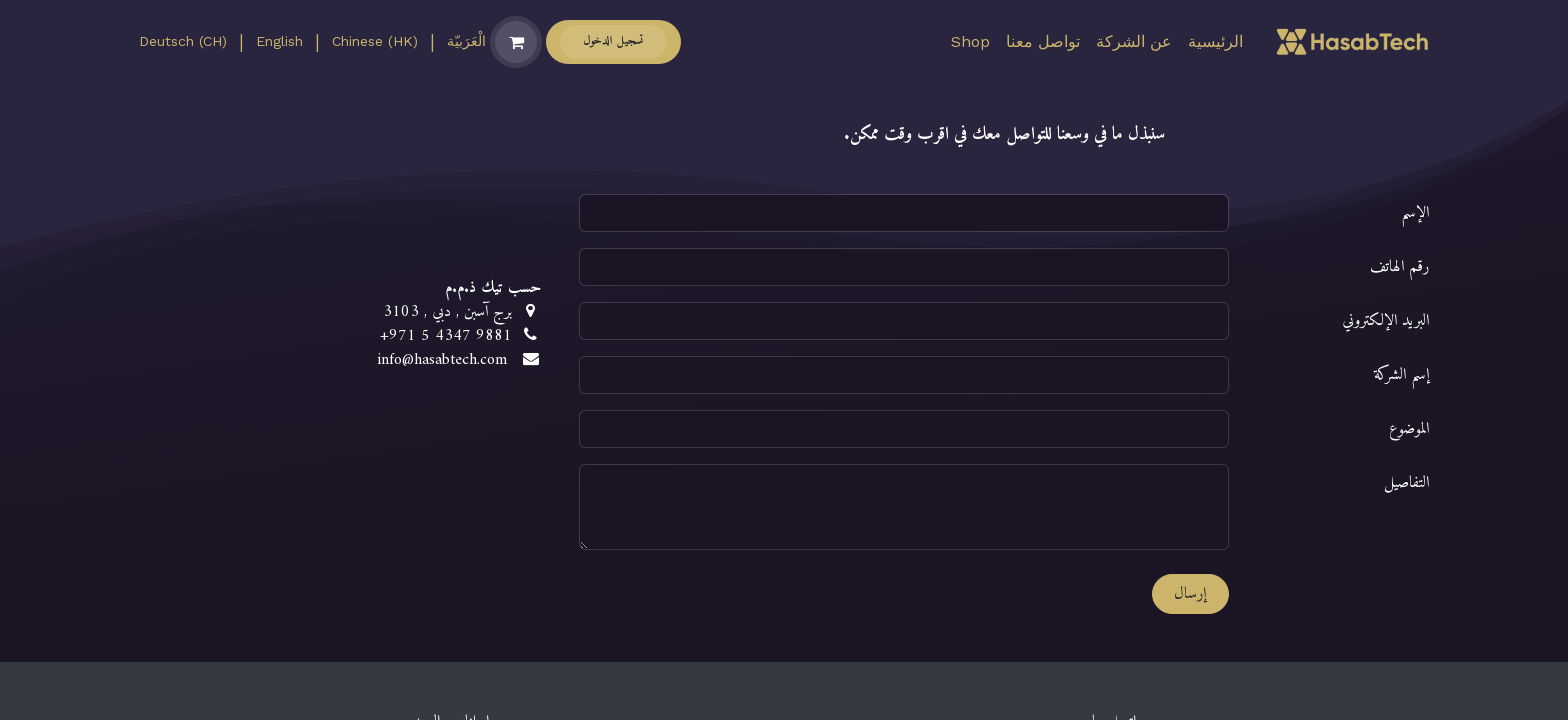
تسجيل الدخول (613, 41)
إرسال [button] (1190, 594)
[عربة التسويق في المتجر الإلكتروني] (516, 42)
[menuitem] (1215, 42)
